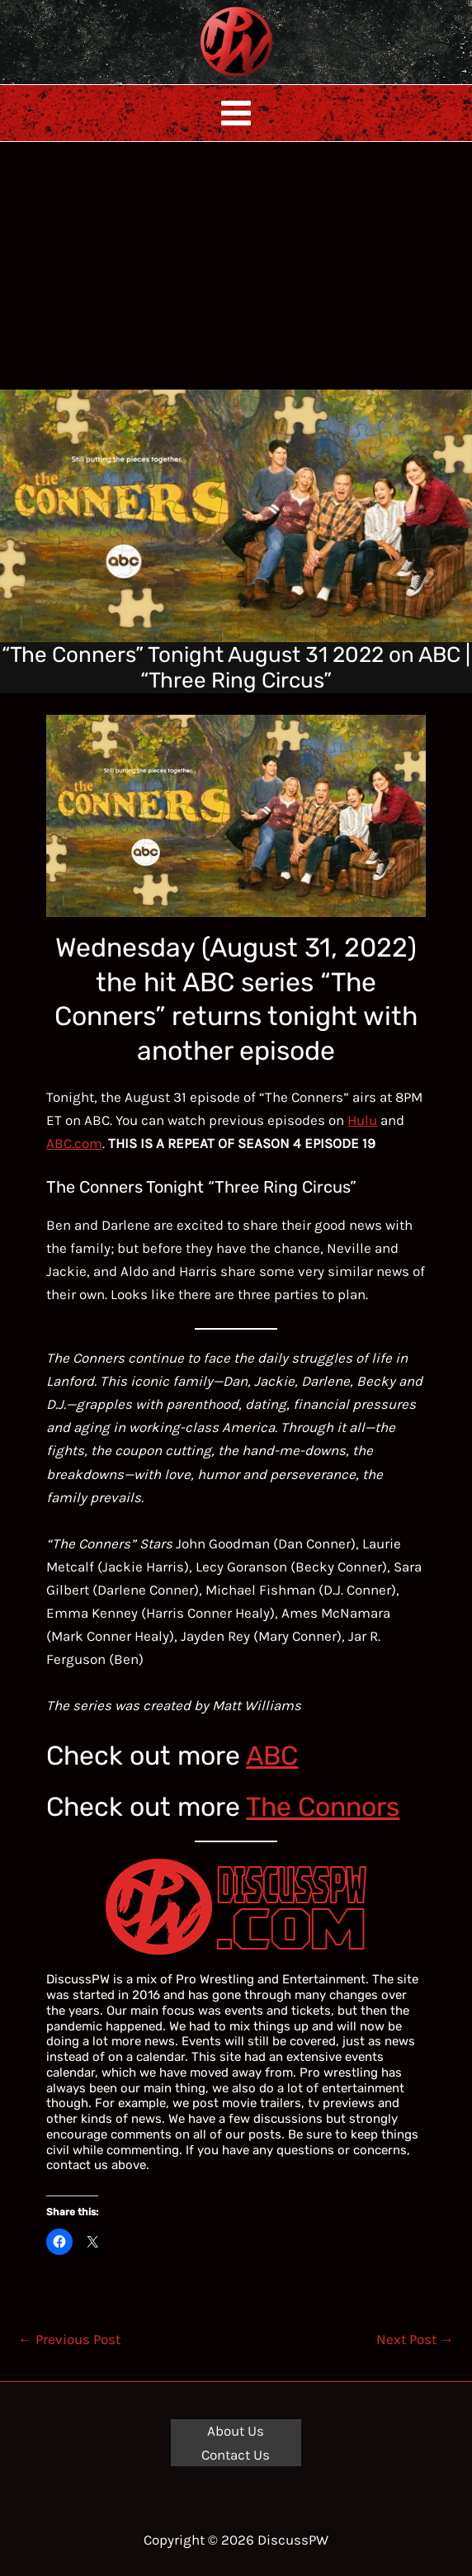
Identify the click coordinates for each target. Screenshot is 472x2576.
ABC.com (74, 1143)
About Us (235, 2430)
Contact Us (235, 2454)
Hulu (362, 1120)
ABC (272, 1755)
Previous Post (69, 2339)
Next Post (415, 2339)
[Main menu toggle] (236, 113)
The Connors (322, 1806)
